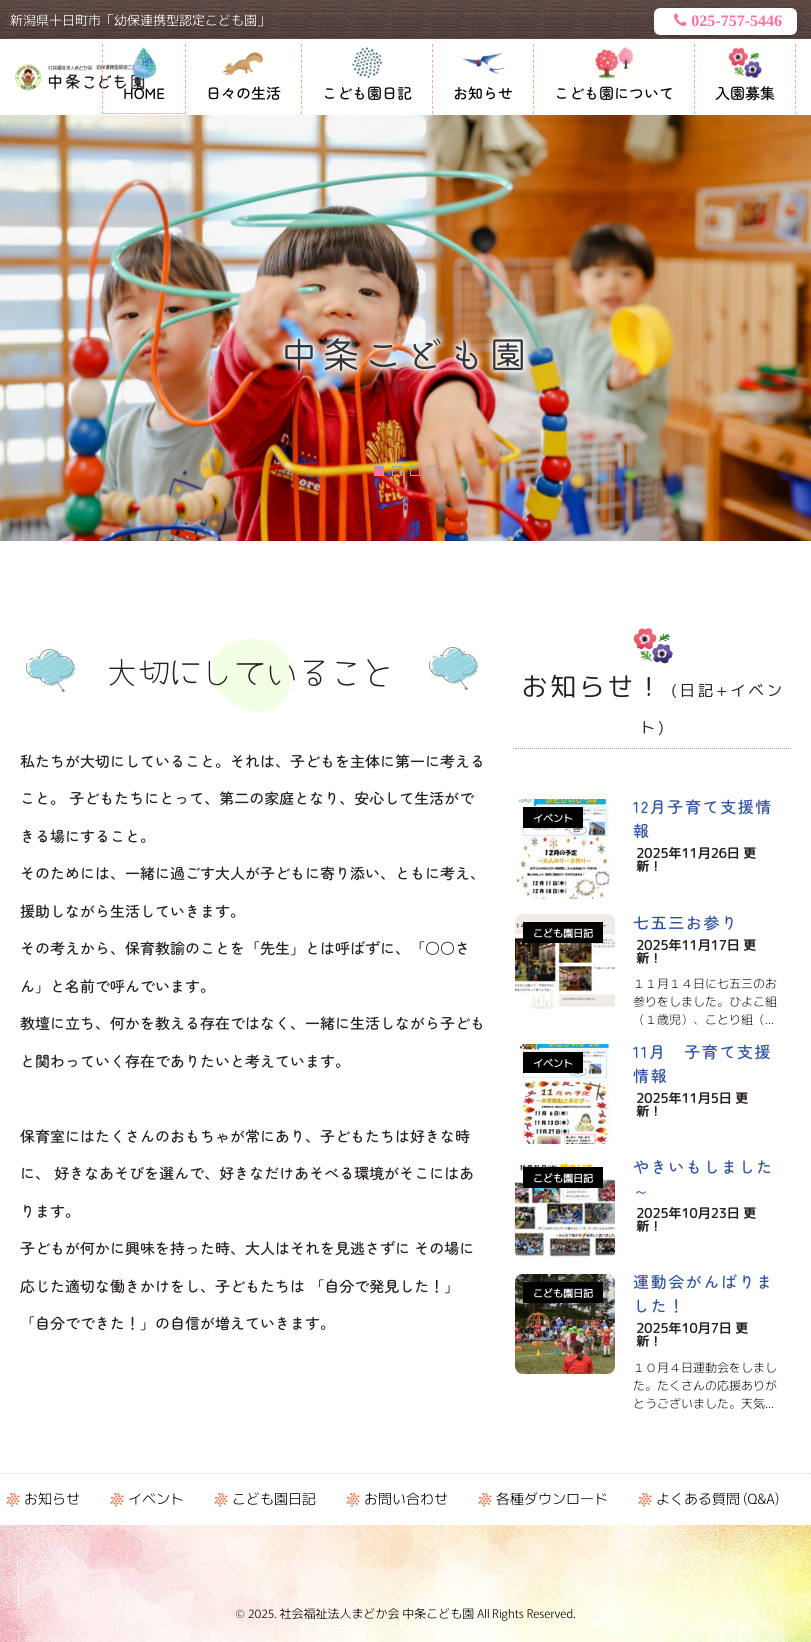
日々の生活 (243, 93)
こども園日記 (367, 93)
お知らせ (483, 93)
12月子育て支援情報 (703, 818)
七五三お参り (686, 922)
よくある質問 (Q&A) (717, 1499)
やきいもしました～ (703, 1178)
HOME (144, 93)
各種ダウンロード (552, 1499)
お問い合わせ (406, 1499)
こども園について (614, 93)
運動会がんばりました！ (703, 1293)
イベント (553, 817)
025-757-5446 (725, 21)
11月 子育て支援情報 (702, 1063)
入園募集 (745, 93)
